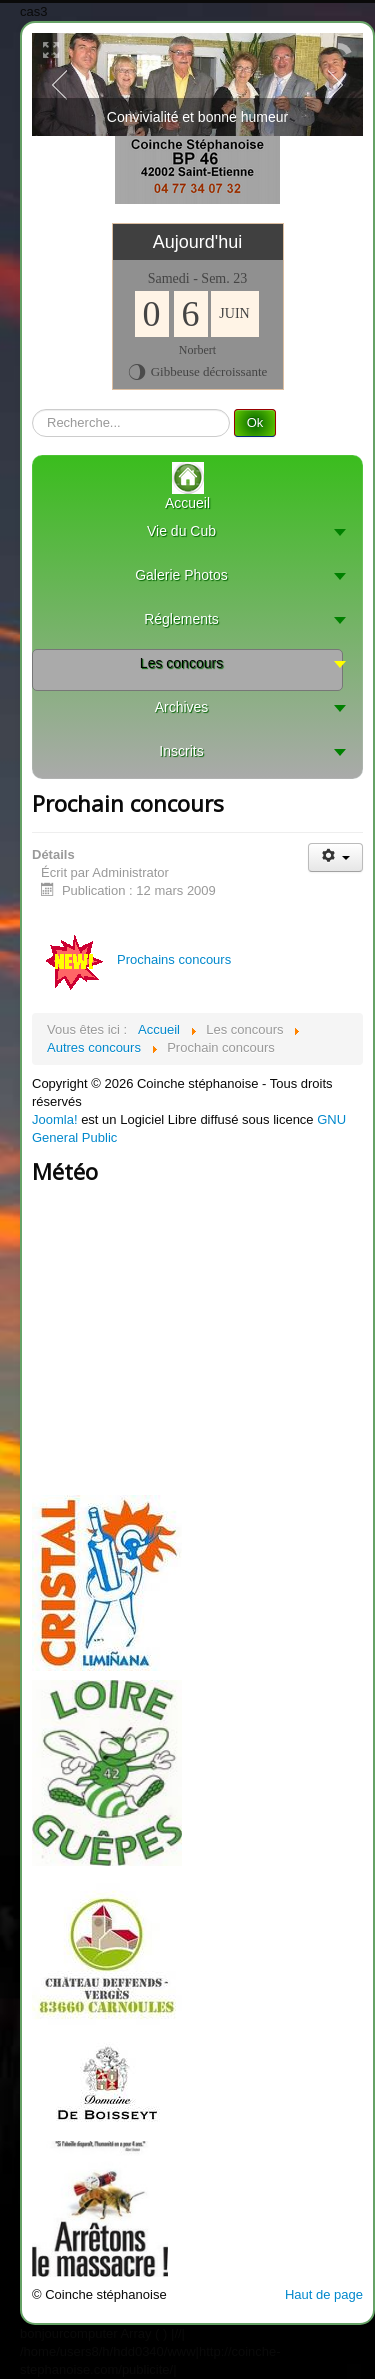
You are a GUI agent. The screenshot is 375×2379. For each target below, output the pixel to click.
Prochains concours (134, 959)
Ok (255, 422)
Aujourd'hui (198, 242)
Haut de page (324, 2294)
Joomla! (55, 1119)
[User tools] (335, 857)
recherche (32, 409)
